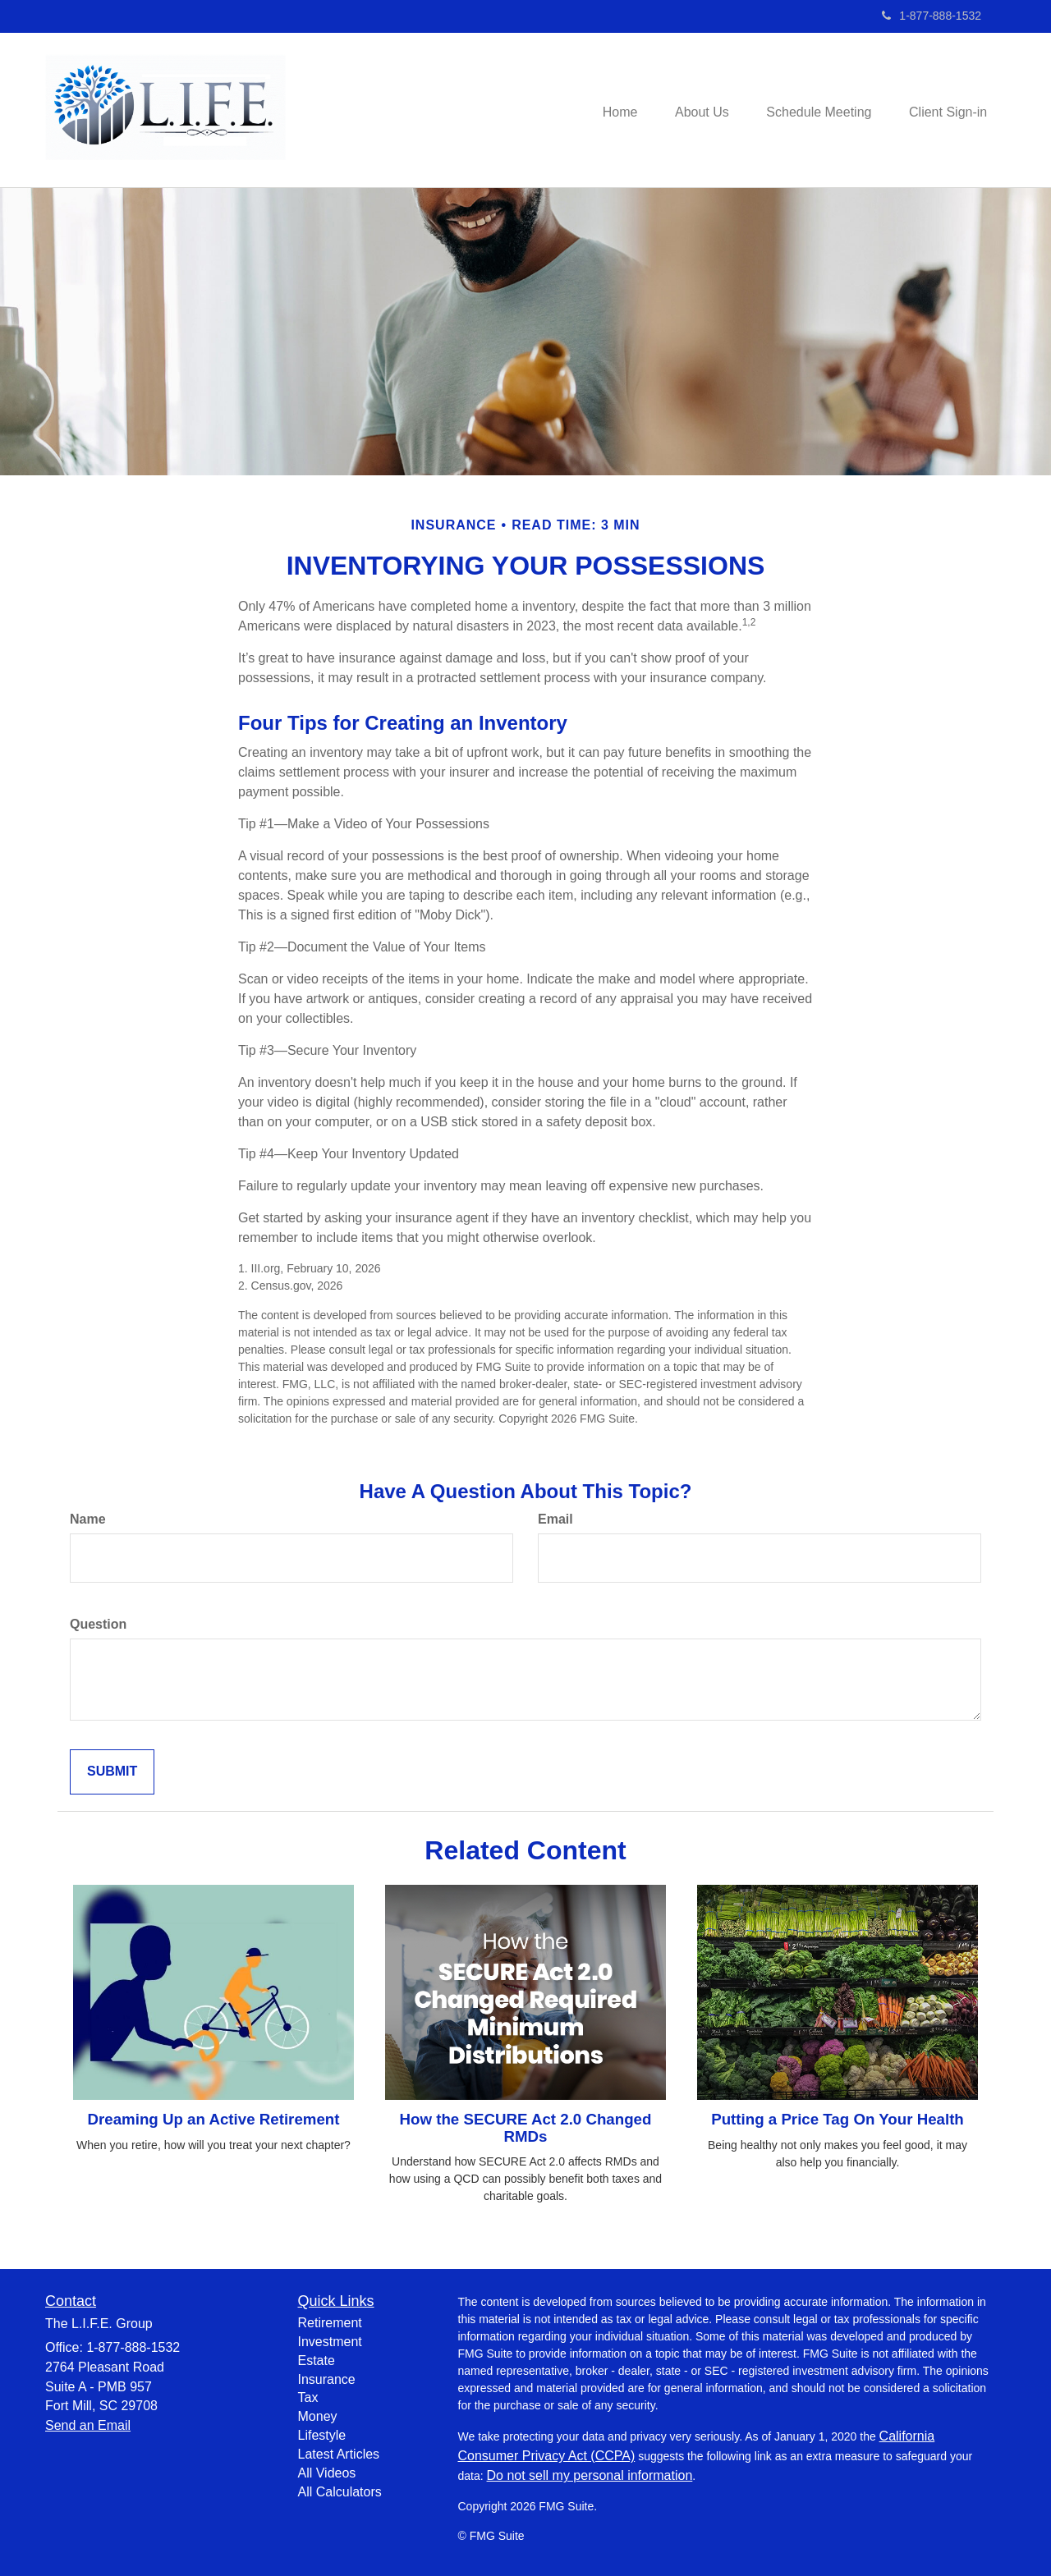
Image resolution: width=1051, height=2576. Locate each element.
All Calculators (340, 2492)
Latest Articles (339, 2454)
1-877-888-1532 (931, 15)
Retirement (330, 2323)
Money (317, 2416)
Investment (330, 2342)
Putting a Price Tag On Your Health (837, 2119)
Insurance (327, 2379)
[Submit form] (112, 1771)
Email (555, 1519)
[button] (693, 110)
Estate (316, 2360)
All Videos (327, 2473)
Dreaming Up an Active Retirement (214, 2119)
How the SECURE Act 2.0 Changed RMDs (526, 2128)
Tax (308, 2397)
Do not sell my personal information (590, 2475)
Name (88, 1519)
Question (98, 1624)
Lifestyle (322, 2435)
